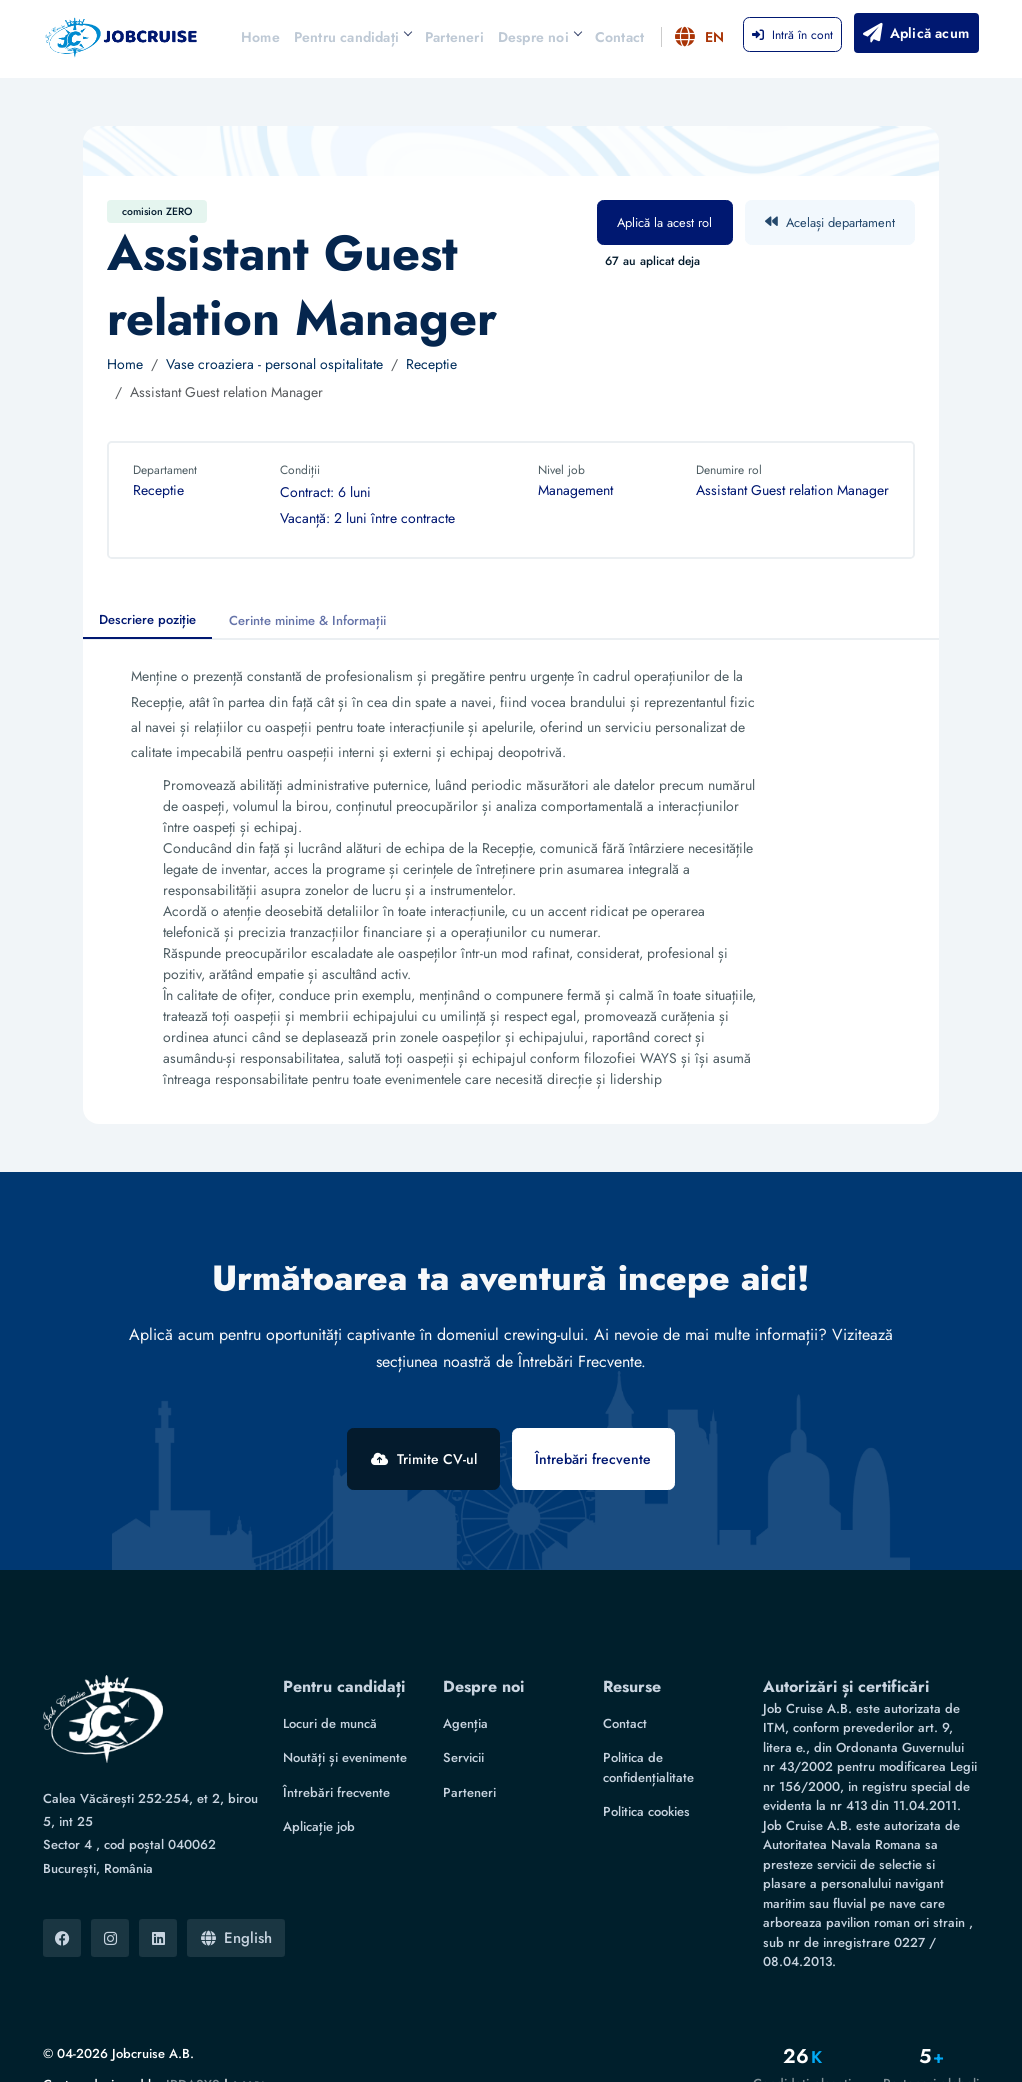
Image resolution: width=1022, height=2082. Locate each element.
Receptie (431, 364)
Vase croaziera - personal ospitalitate (274, 364)
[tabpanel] (511, 882)
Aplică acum (914, 33)
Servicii (463, 1723)
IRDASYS (193, 2049)
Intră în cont (792, 35)
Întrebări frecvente (595, 1459)
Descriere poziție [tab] (147, 619)
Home (260, 37)
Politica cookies (646, 1777)
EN (700, 37)
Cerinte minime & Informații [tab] (307, 620)
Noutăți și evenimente (345, 1723)
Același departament (830, 222)
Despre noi (539, 37)
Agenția (465, 1688)
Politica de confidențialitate (648, 1733)
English (236, 1903)
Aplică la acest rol (664, 222)
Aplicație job (319, 1792)
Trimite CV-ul (422, 1459)
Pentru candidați (352, 37)
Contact (619, 37)
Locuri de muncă (330, 1688)
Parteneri (454, 37)
